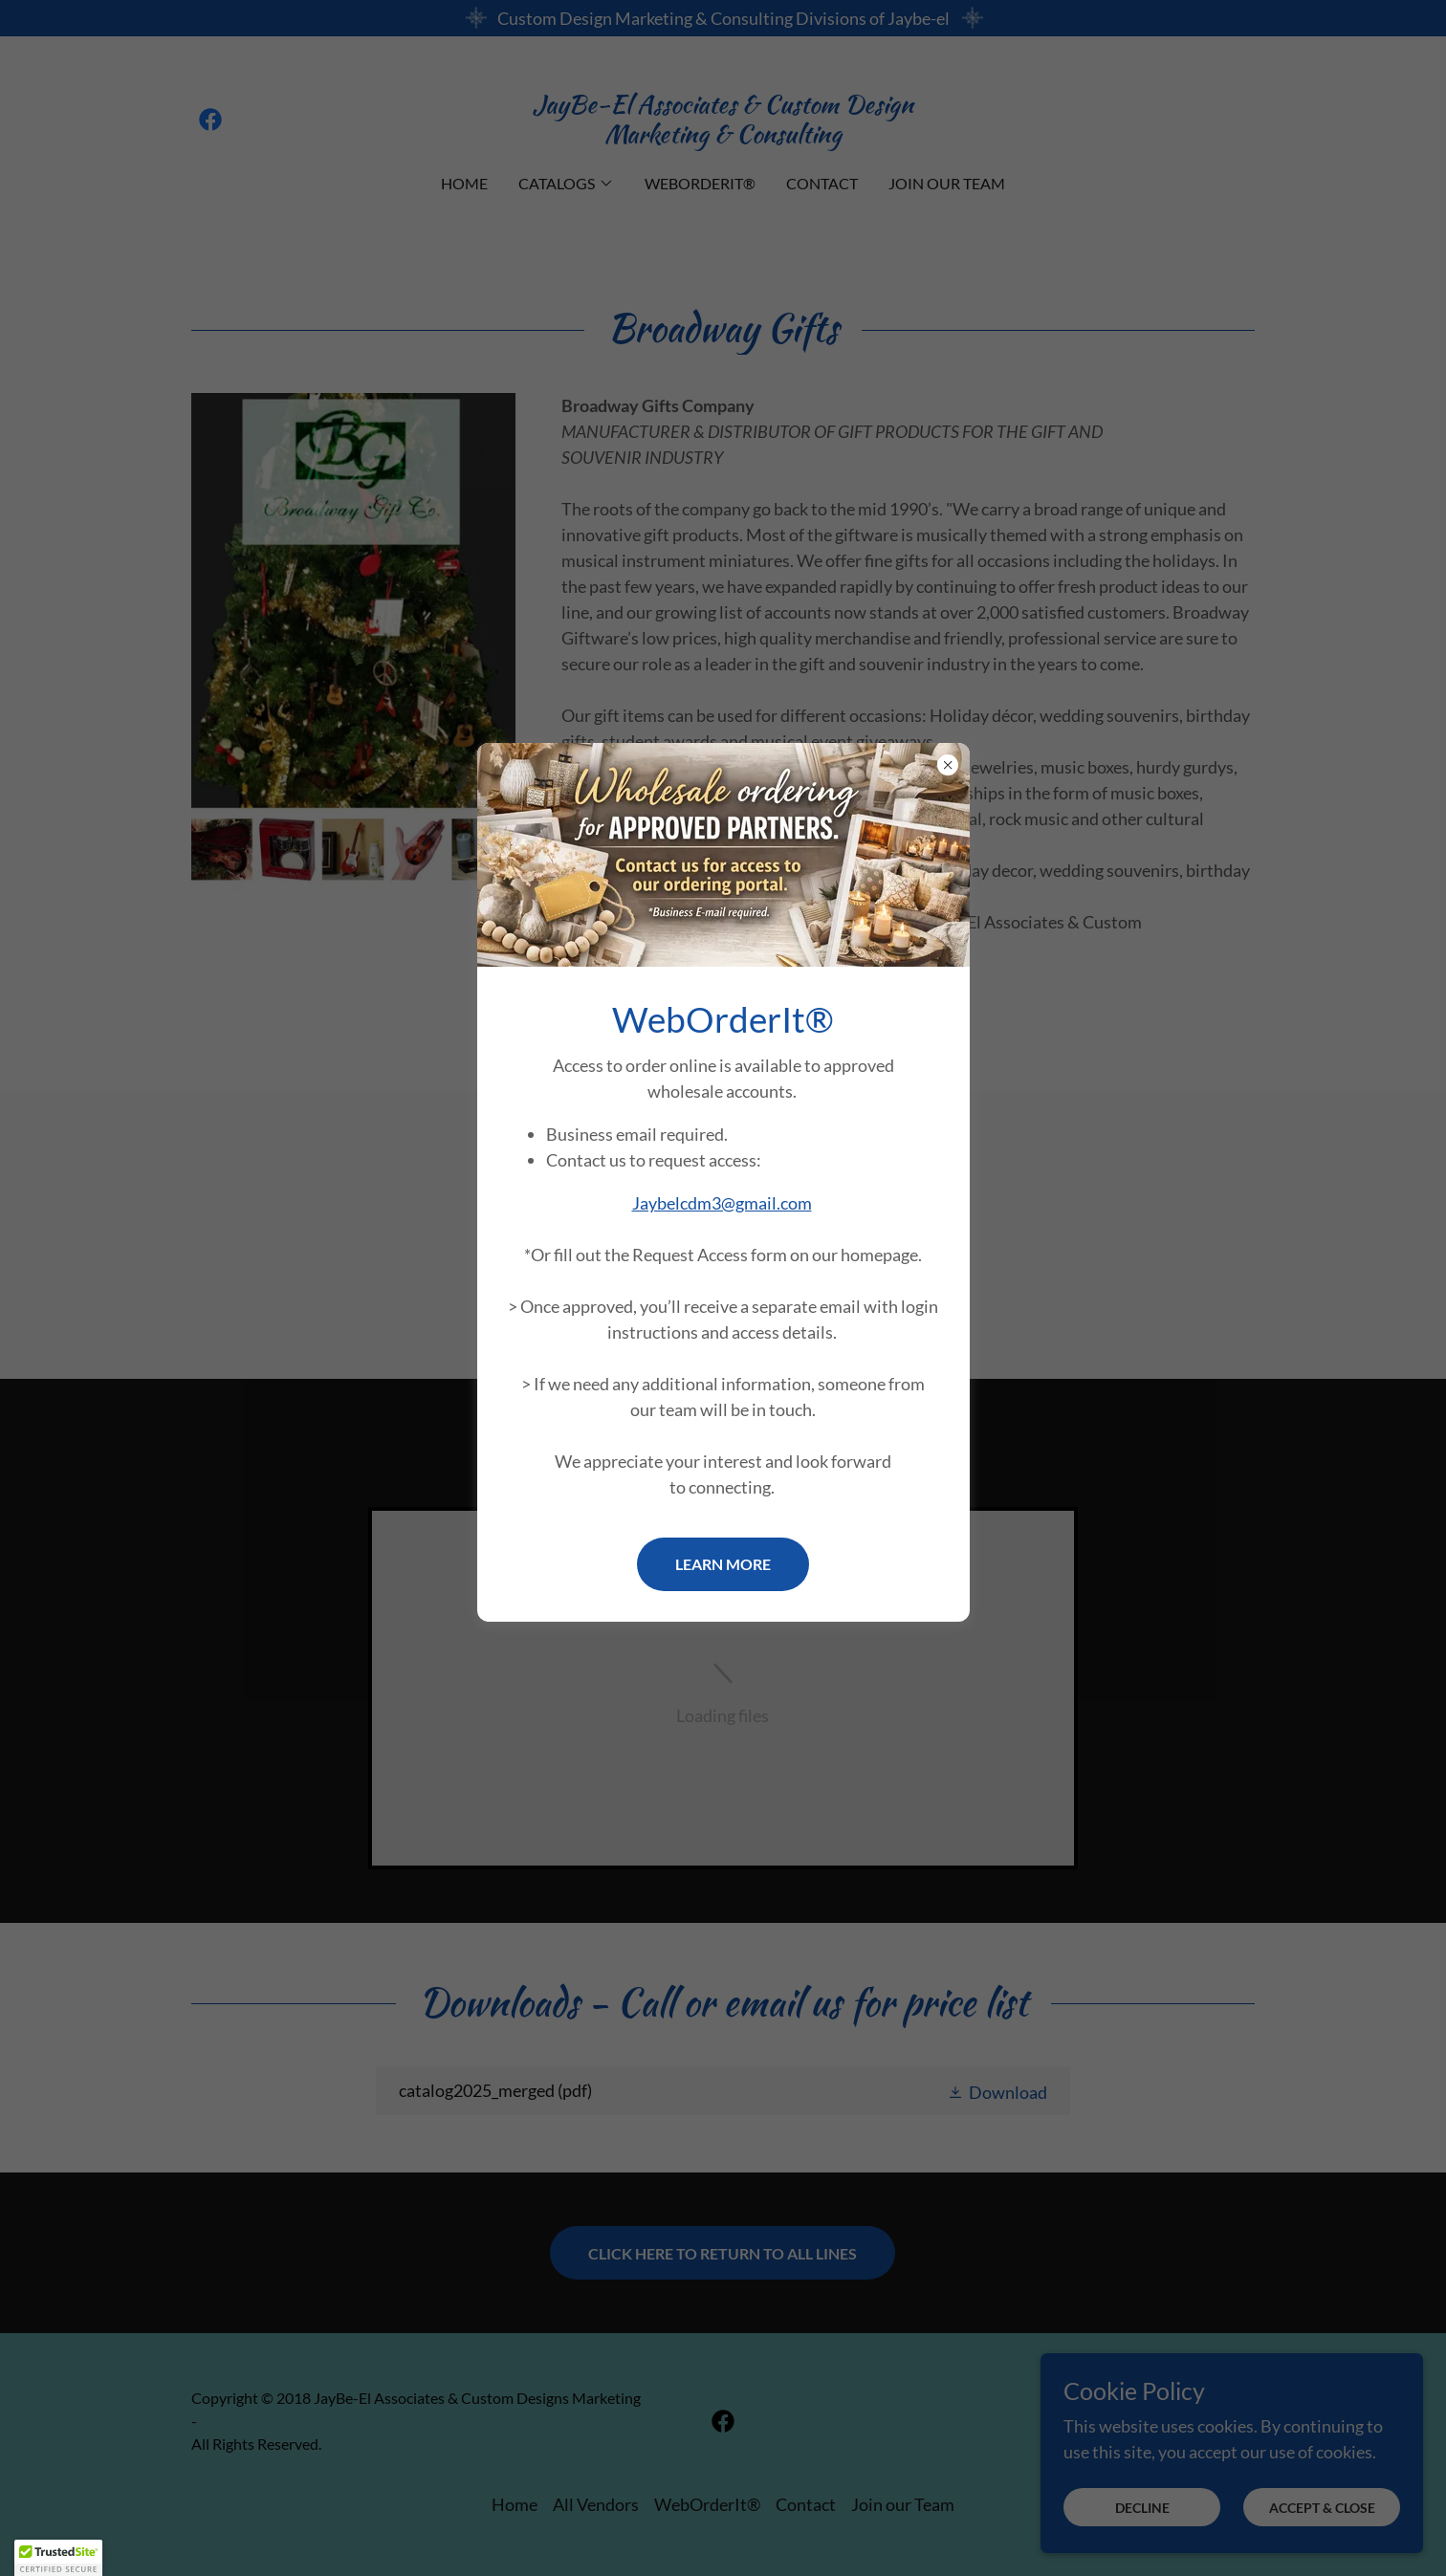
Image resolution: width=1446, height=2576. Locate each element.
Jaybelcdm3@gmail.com (722, 1202)
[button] (58, 2558)
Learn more (723, 1564)
